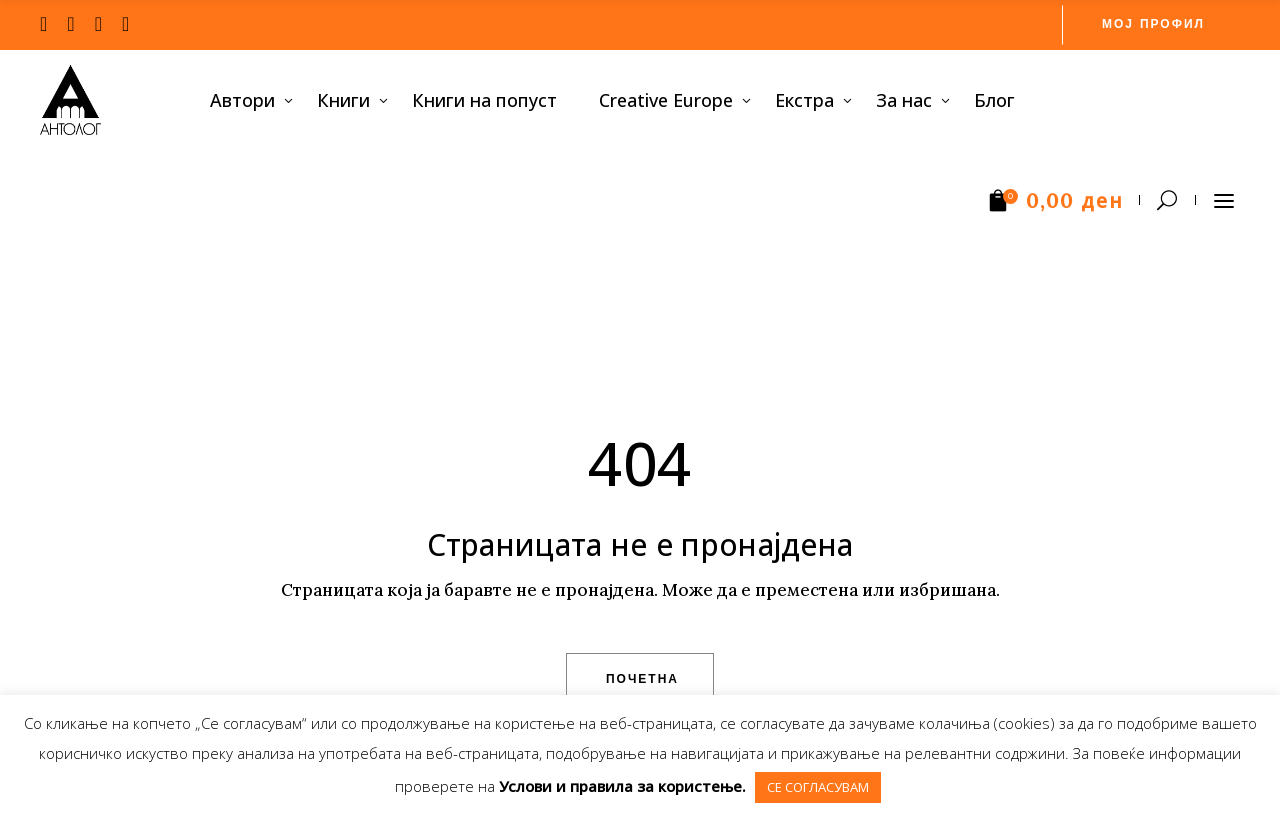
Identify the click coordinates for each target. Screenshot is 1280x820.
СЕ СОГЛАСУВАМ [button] (818, 787)
